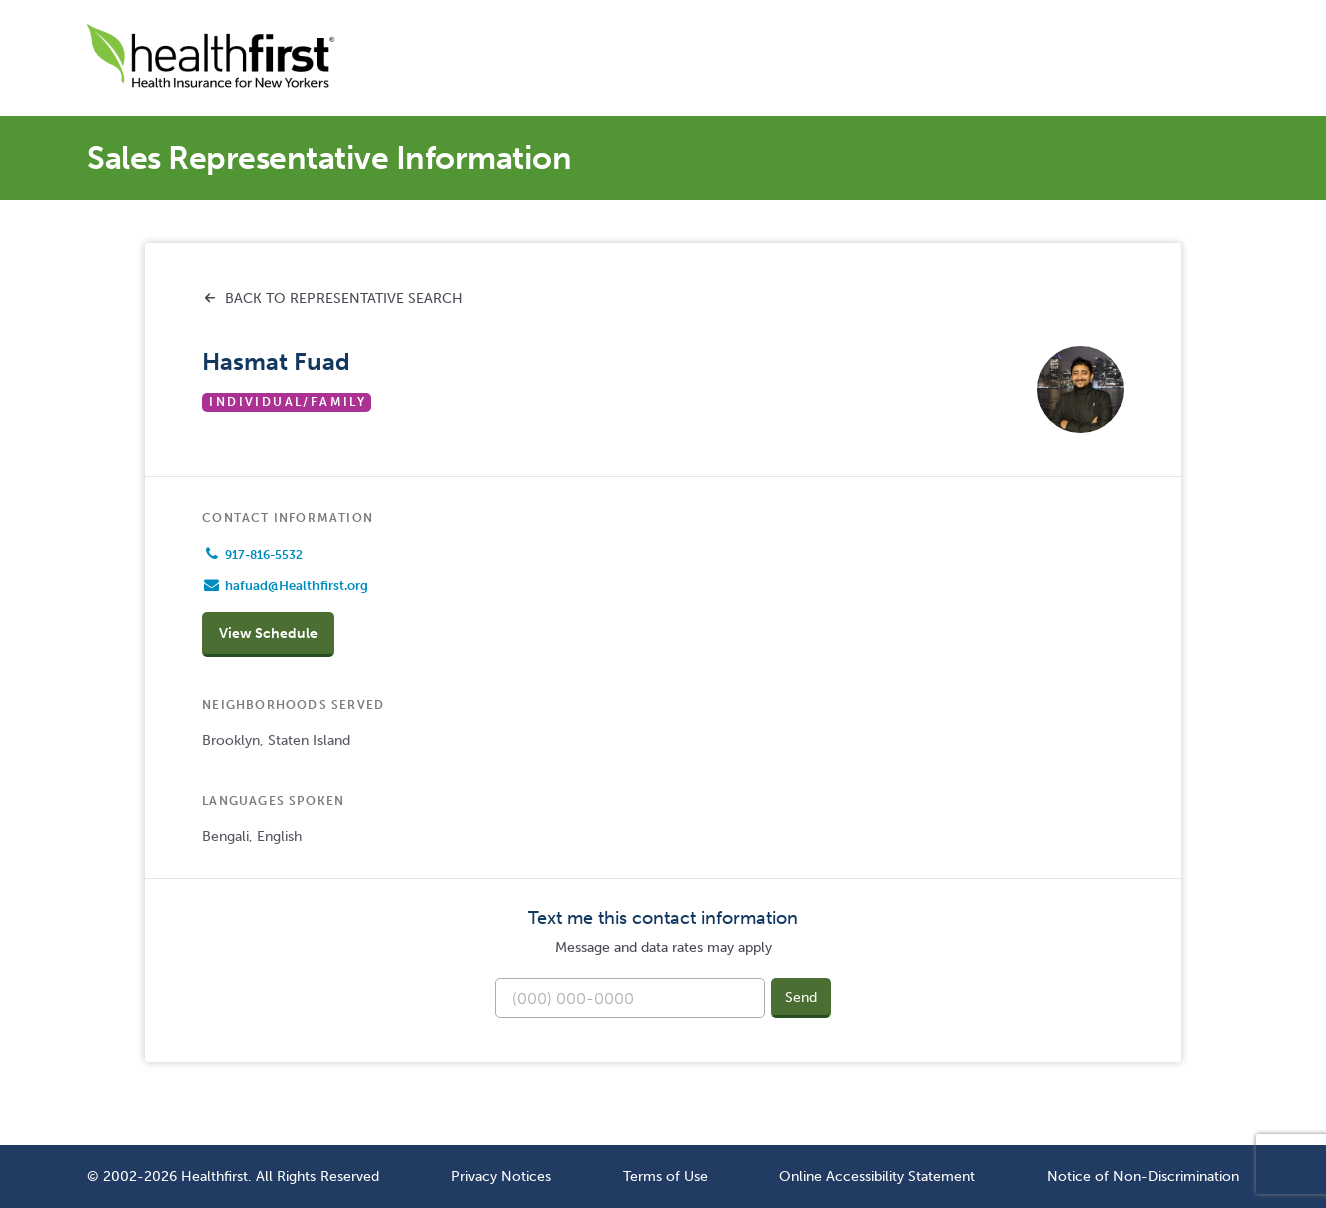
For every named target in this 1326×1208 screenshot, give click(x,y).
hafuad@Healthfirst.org (296, 585)
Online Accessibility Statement (877, 1176)
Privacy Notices (501, 1176)
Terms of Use (665, 1176)
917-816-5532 (264, 555)
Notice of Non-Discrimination (1143, 1176)
